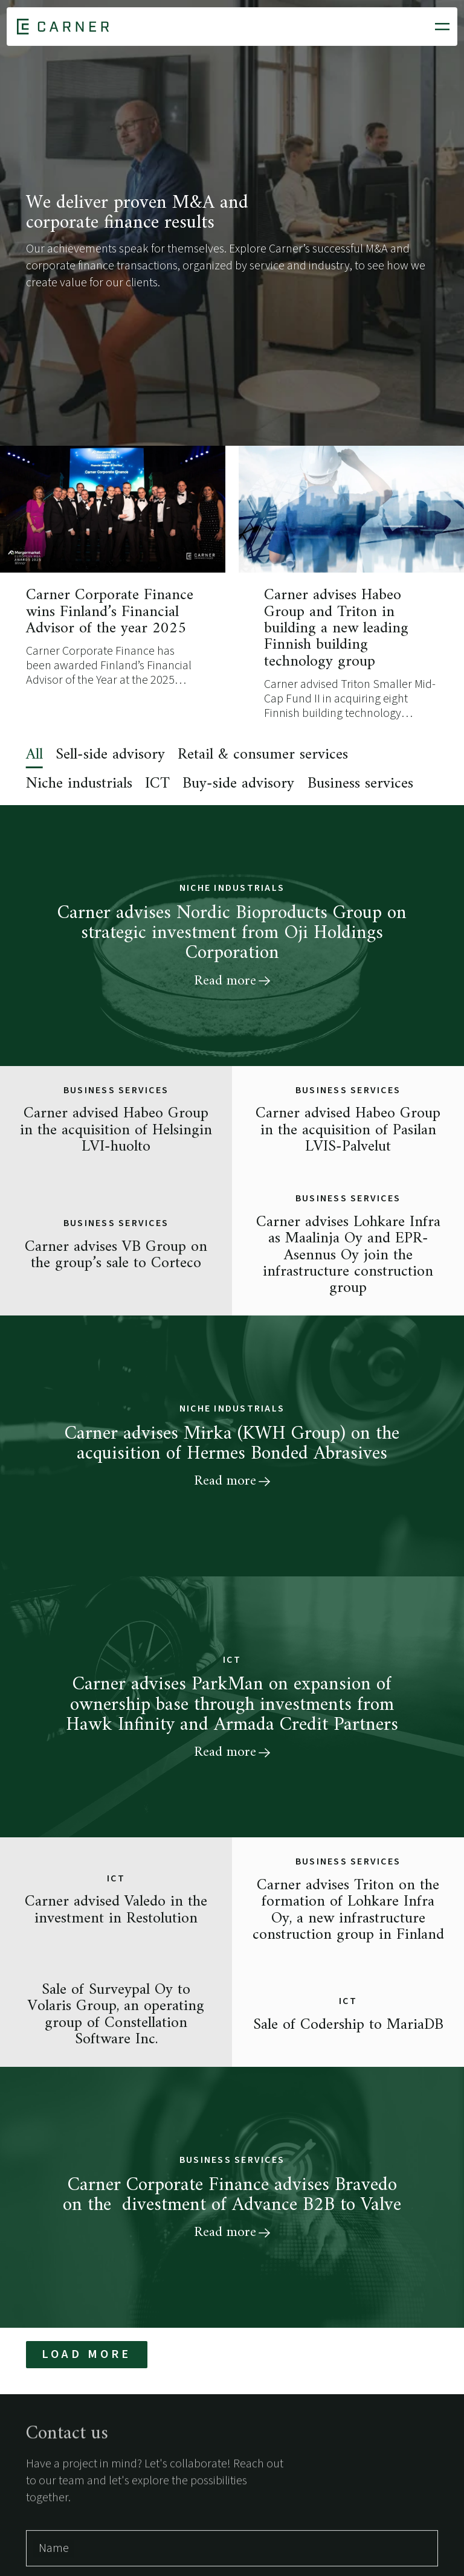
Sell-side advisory (110, 755)
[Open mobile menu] (442, 26)
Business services (360, 784)
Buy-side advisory (238, 784)
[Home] (63, 26)
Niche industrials (79, 784)
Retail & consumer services (263, 755)
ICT (157, 784)
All (34, 755)
